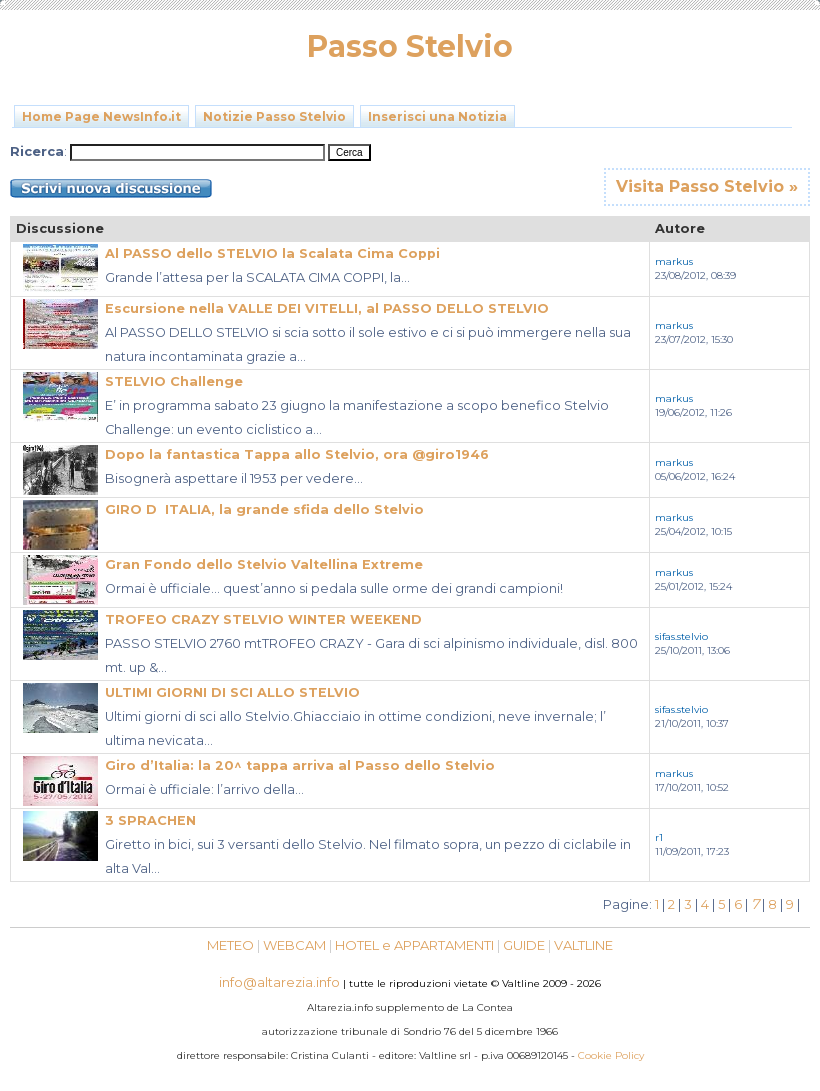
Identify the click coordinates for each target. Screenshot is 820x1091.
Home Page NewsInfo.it (101, 116)
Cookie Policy (611, 1055)
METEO (230, 945)
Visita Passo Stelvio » (707, 186)
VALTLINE (583, 945)
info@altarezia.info (279, 982)
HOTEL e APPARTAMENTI (414, 945)
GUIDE (524, 945)
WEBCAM (294, 945)
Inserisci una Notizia (437, 116)
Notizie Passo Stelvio (274, 116)
